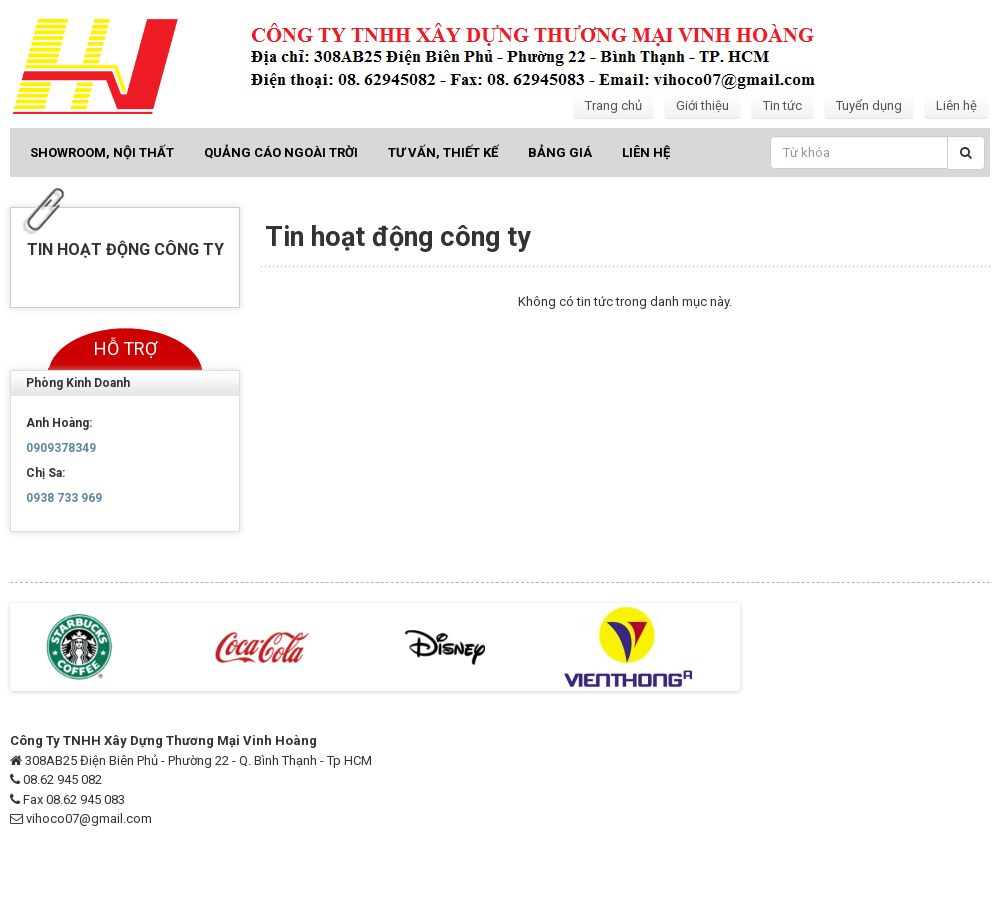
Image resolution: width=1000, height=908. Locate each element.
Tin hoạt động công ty (125, 249)
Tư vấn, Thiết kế (443, 152)
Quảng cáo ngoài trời (281, 152)
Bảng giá (560, 152)
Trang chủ (613, 105)
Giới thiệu (702, 105)
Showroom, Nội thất (102, 152)
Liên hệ (956, 105)
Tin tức (782, 105)
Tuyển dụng (869, 105)
